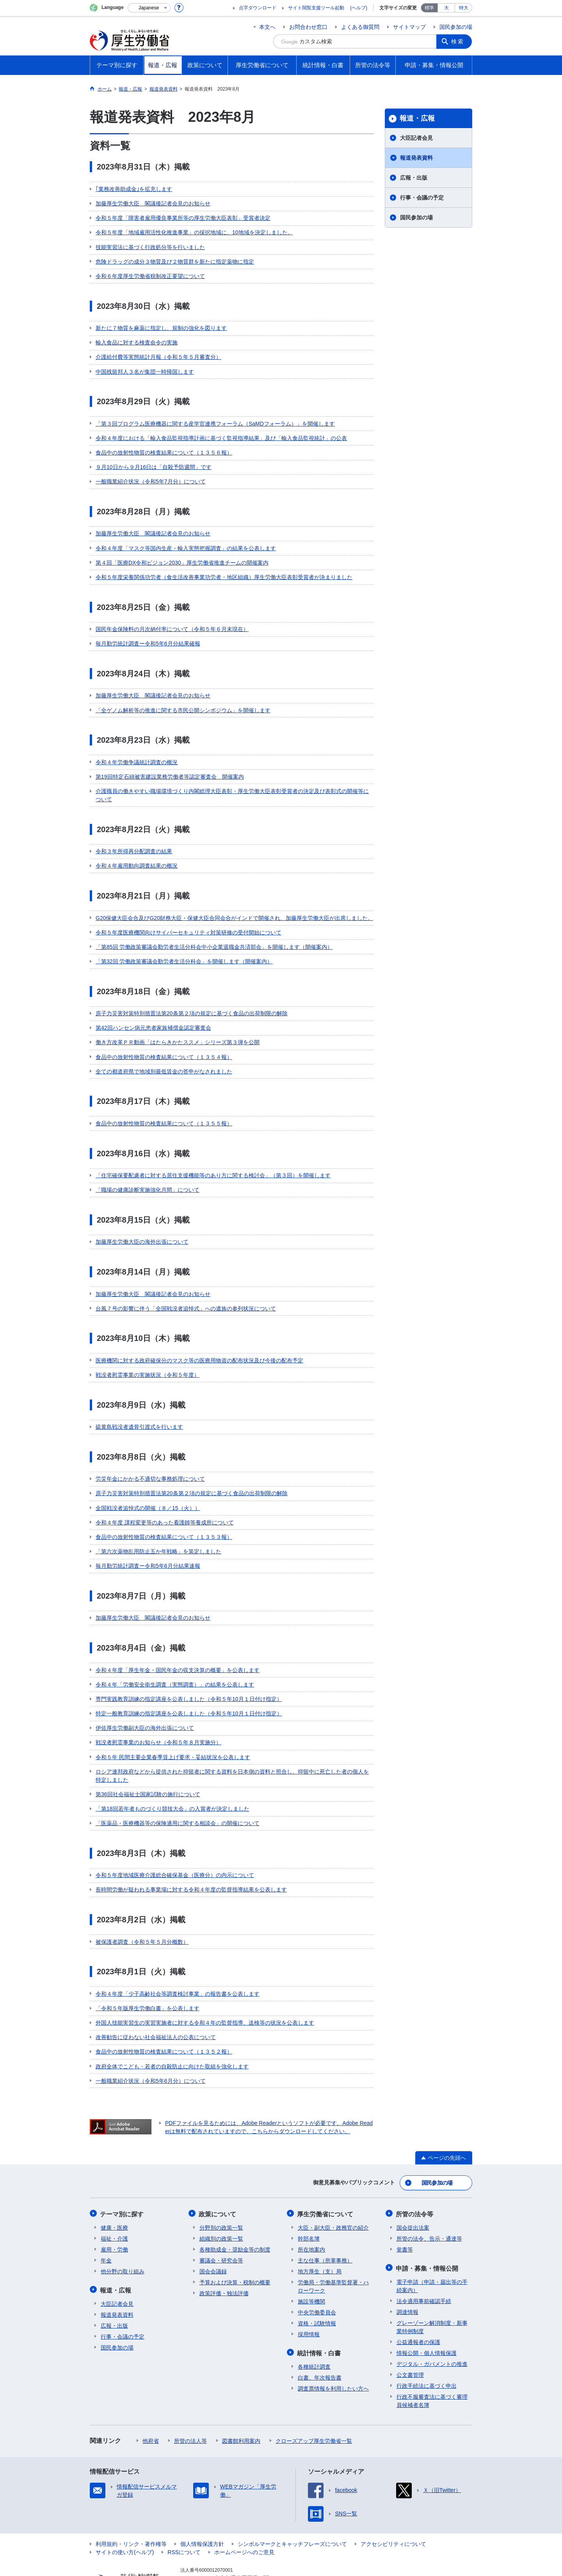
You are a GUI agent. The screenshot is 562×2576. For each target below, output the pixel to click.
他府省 (150, 2403)
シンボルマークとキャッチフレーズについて (292, 2506)
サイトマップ (409, 27)
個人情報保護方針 (202, 2506)
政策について (218, 2178)
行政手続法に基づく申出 (427, 2348)
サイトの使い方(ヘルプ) (125, 2515)
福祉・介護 (114, 2202)
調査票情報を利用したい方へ (333, 2351)
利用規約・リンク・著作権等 (131, 2506)
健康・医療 (114, 2191)
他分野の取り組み (122, 2235)
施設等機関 (311, 2265)
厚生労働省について (326, 2178)
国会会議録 (213, 2235)
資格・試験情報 (317, 2287)
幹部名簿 (309, 2202)
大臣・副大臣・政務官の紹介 (333, 2191)
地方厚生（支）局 (319, 2235)
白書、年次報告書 (319, 2340)
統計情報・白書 (319, 2316)
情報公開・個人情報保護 (427, 2315)
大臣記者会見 (416, 138)
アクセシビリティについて (393, 2506)
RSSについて (184, 2515)
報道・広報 (417, 118)
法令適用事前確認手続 (424, 2263)
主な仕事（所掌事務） (325, 2224)
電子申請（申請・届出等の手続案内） (432, 2248)
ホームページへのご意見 (244, 2515)
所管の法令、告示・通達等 (429, 2202)
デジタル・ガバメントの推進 (432, 2326)
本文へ (267, 27)
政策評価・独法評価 (224, 2257)
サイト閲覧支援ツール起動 (316, 8)
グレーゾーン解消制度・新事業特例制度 (432, 2289)
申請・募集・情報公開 (428, 2231)
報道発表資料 (416, 158)
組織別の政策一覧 (221, 2202)
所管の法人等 (190, 2403)
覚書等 (405, 2213)
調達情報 (407, 2274)
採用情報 (309, 2298)
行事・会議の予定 (422, 197)
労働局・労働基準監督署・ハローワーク (333, 2250)
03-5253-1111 (225, 2549)
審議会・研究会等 (221, 2224)
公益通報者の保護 (418, 2304)
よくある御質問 (360, 27)
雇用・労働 (114, 2213)
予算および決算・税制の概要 (234, 2246)
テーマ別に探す (122, 2178)
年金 (106, 2224)
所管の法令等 (415, 2178)
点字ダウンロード (257, 8)
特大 (463, 8)
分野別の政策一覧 (221, 2191)
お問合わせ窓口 (308, 27)
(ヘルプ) (358, 8)
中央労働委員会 (317, 2276)
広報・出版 (413, 178)
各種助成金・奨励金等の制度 (234, 2213)
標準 (429, 8)
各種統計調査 (314, 2329)
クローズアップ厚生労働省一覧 (314, 2403)
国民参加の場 (455, 27)
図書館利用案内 (241, 2403)
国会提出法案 (413, 2191)
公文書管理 (410, 2337)
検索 (458, 41)
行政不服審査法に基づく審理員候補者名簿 (432, 2363)
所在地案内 (311, 2213)
